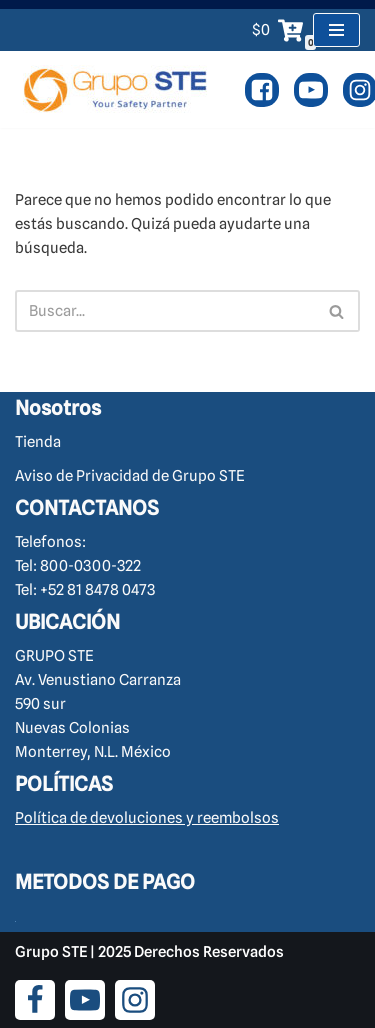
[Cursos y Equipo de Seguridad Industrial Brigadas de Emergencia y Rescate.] (115, 89)
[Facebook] (262, 90)
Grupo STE (51, 952)
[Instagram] (135, 1000)
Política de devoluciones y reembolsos (147, 818)
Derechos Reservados (209, 952)
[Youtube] (311, 90)
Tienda (38, 442)
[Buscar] (165, 311)
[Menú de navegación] (336, 30)
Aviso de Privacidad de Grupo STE (130, 476)
